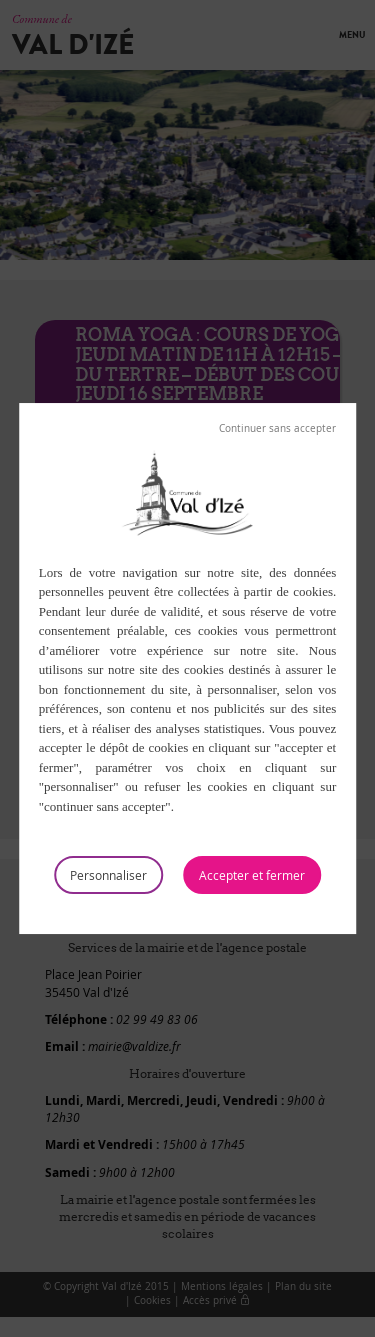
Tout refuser (277, 429)
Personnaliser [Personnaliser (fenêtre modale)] (108, 875)
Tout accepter (252, 875)
